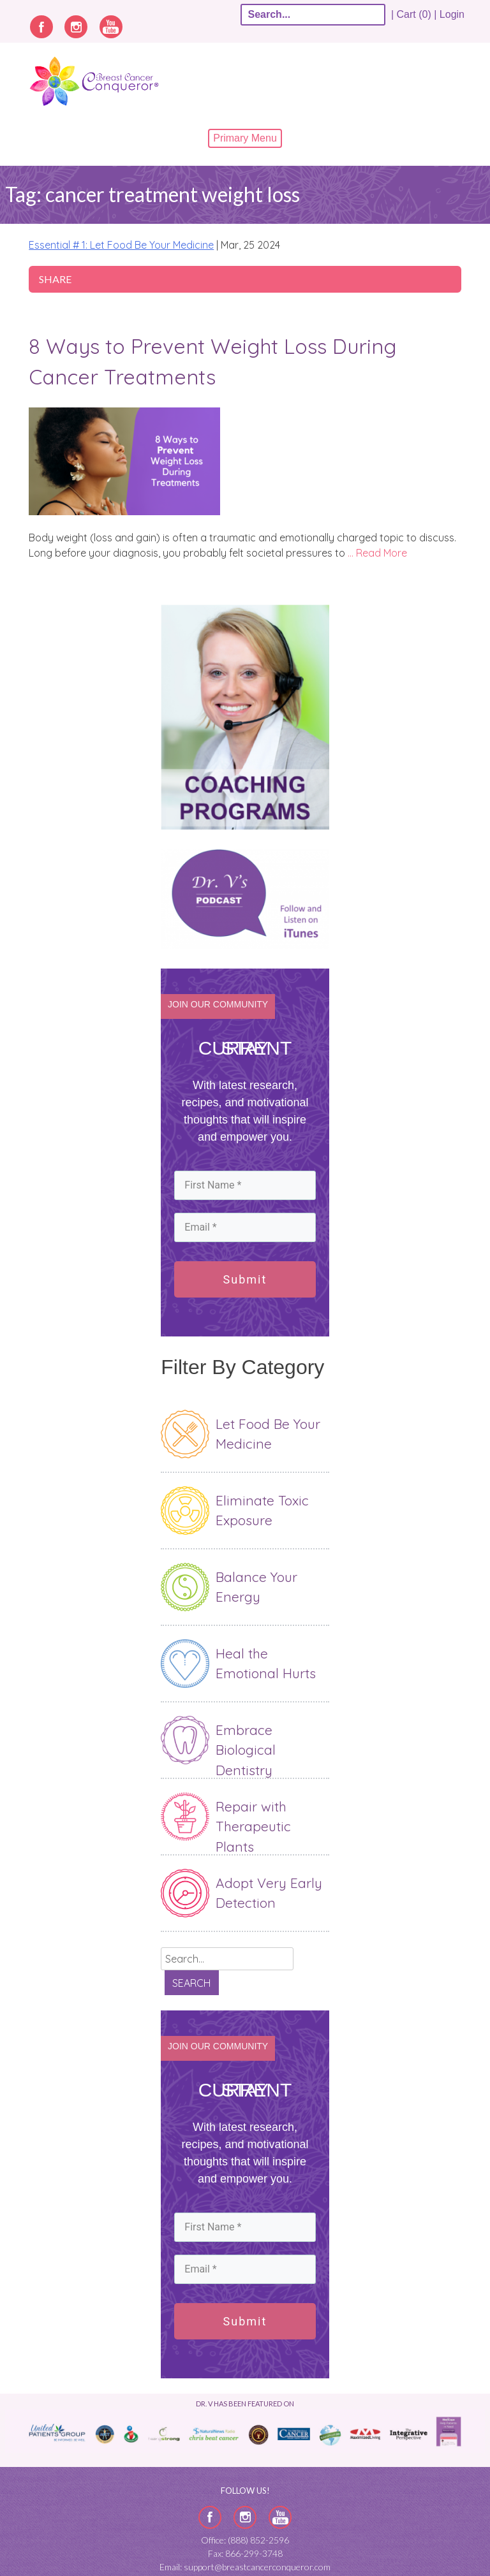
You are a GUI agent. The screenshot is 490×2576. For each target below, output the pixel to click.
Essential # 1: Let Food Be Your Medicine (121, 244)
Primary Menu (245, 138)
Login (452, 14)
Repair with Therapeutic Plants (253, 1826)
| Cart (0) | (414, 14)
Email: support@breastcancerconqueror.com (245, 2566)
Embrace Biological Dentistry (246, 1750)
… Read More (377, 552)
